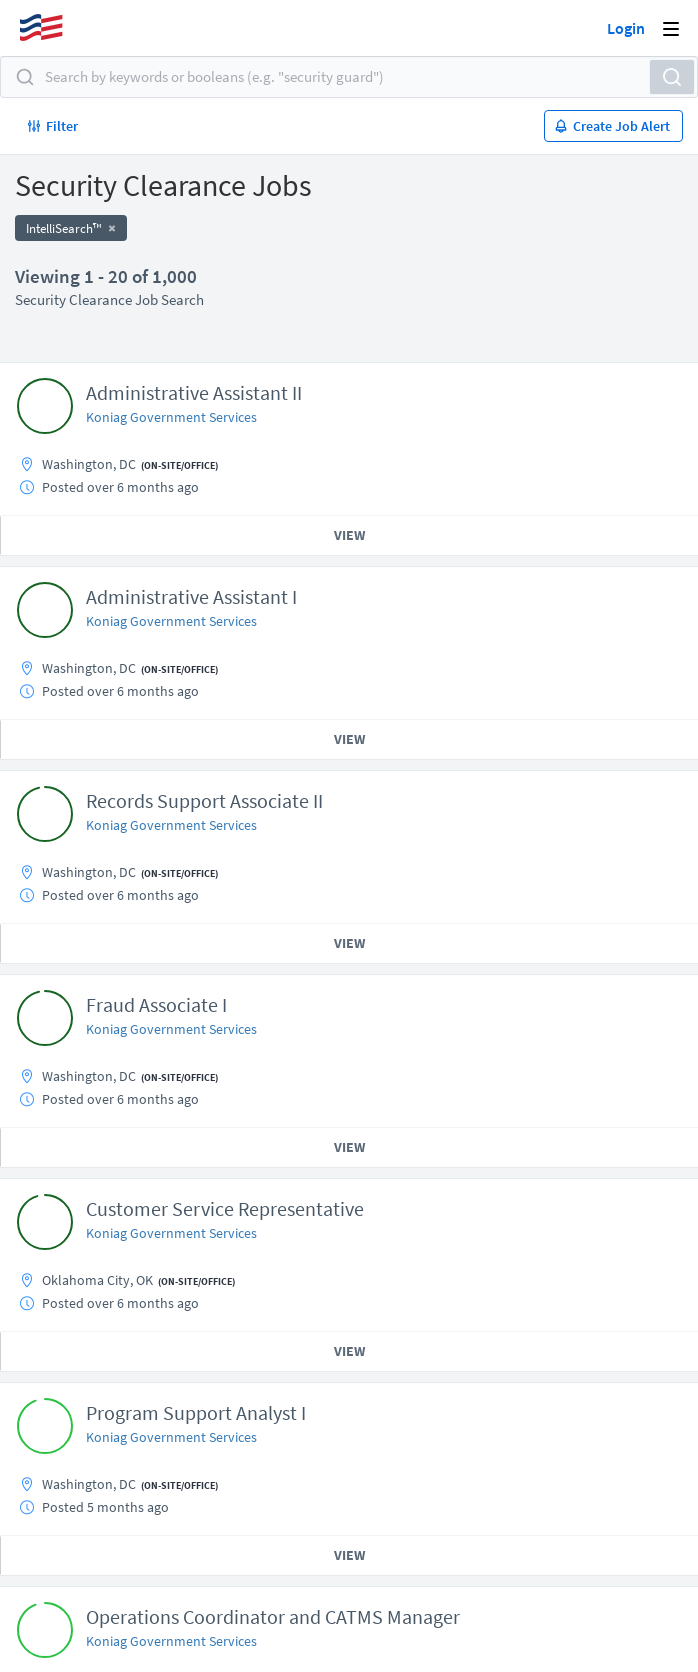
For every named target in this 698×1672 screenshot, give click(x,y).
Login (626, 28)
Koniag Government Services (171, 417)
